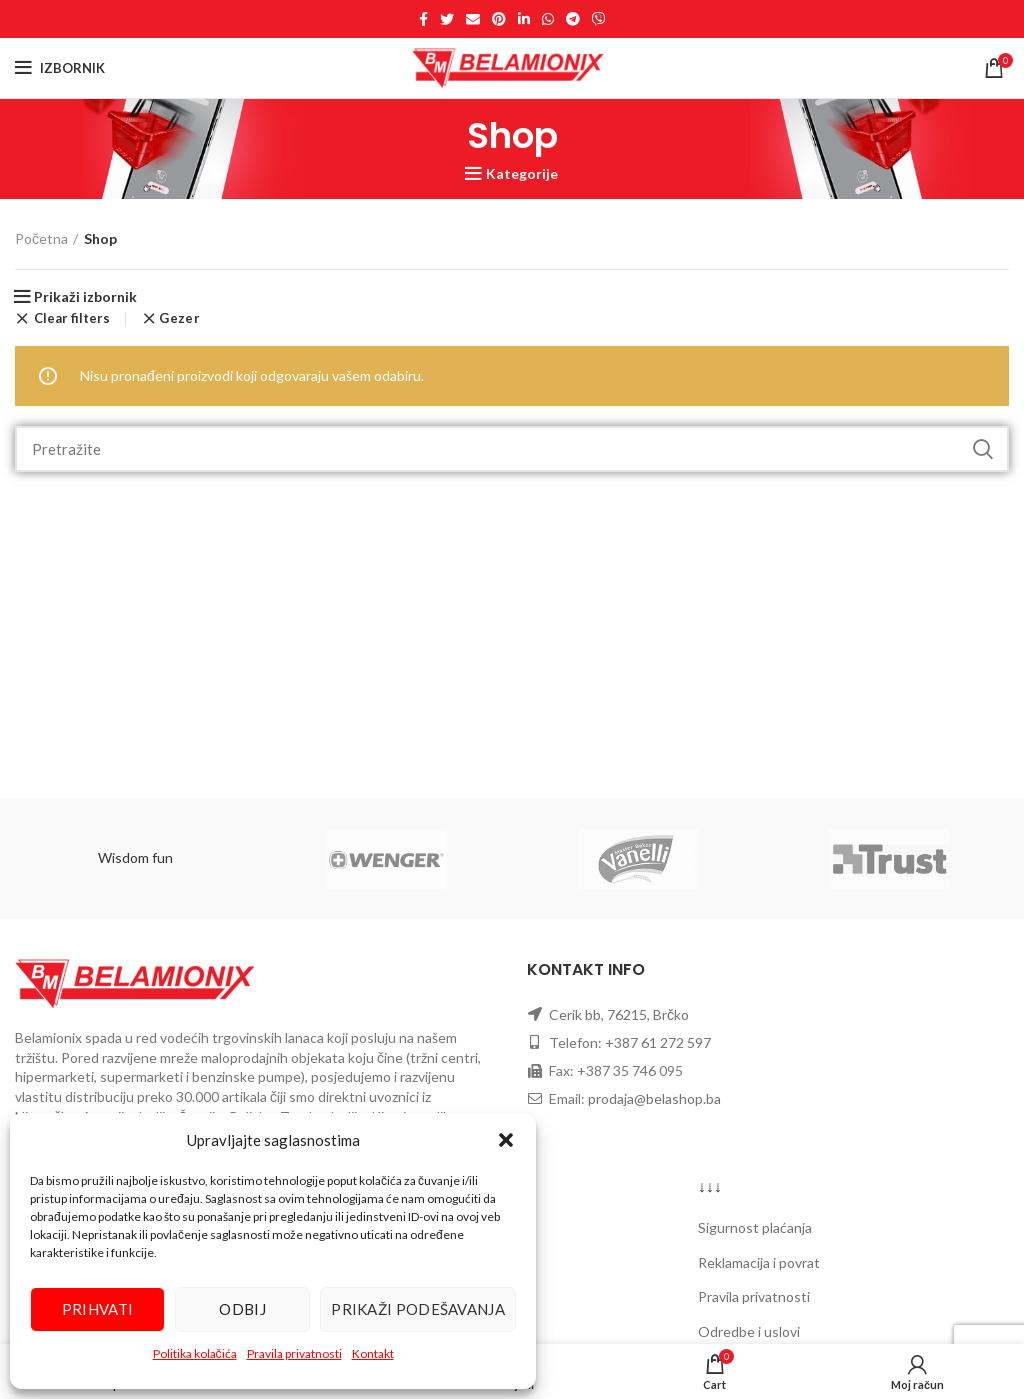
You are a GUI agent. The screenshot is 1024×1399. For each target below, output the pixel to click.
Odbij (242, 1309)
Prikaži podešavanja (418, 1309)
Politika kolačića (195, 1353)
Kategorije (522, 174)
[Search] (512, 449)
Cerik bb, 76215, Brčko (619, 1014)
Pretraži (982, 449)
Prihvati (97, 1309)
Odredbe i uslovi (749, 1331)
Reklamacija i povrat (759, 1262)
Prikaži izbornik (85, 297)
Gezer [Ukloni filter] (179, 318)
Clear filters (72, 319)
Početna (41, 238)
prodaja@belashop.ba (654, 1098)
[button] (506, 1140)
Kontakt (373, 1353)
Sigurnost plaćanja (755, 1227)
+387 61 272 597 (658, 1042)
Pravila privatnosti (294, 1353)
